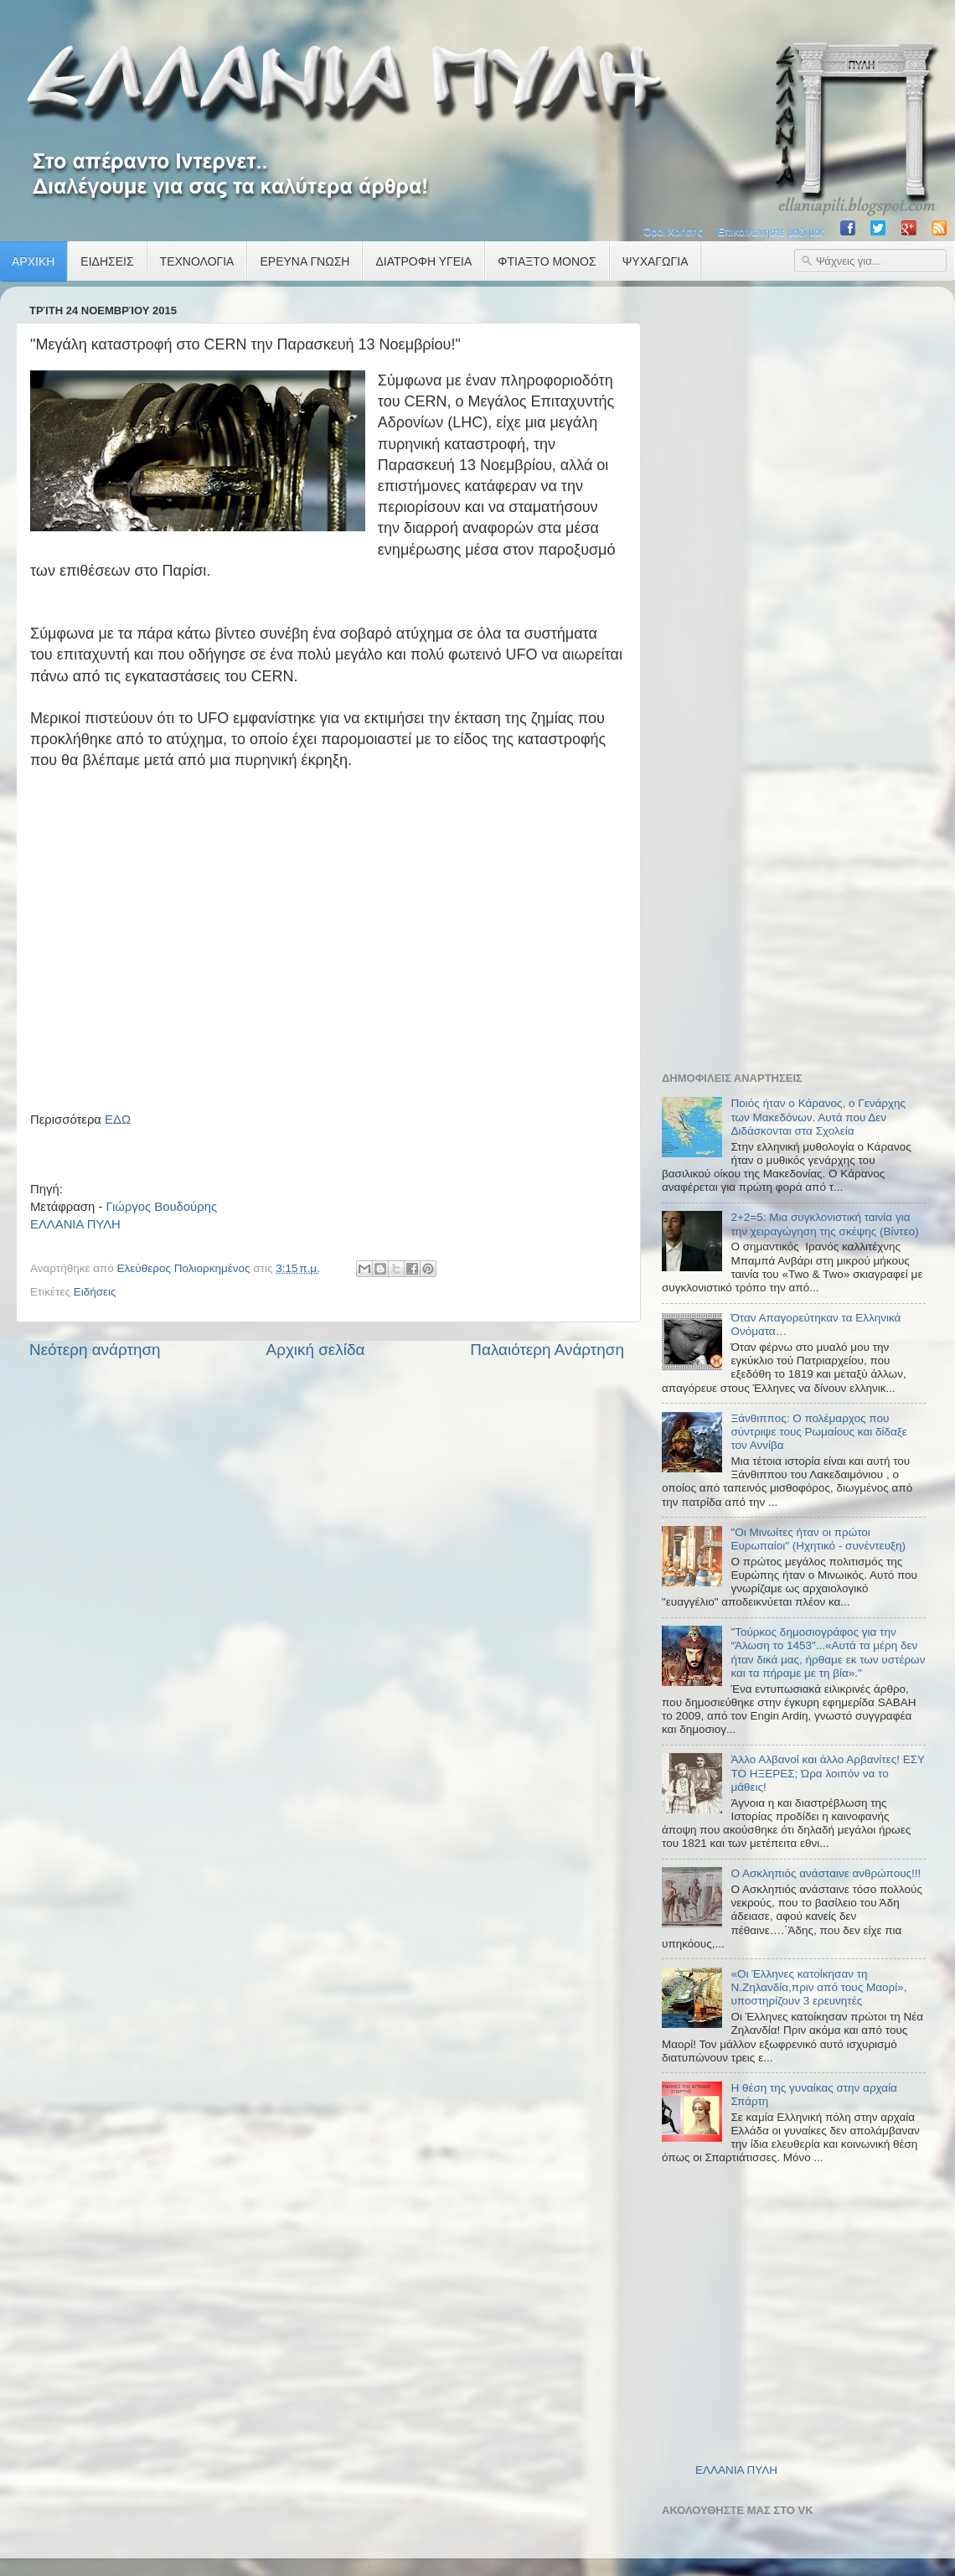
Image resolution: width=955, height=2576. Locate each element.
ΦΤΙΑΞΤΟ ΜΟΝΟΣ (547, 261)
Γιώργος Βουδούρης (161, 1206)
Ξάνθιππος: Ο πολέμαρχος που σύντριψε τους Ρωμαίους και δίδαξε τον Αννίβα (818, 1431)
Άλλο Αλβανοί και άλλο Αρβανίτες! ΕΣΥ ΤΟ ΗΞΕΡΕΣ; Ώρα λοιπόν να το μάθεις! (827, 1772)
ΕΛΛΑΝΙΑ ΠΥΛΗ (75, 1224)
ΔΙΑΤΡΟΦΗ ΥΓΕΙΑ (423, 261)
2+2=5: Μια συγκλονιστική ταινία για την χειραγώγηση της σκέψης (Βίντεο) (824, 1224)
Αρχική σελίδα (315, 1349)
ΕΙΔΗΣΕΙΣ (106, 261)
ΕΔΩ (118, 1119)
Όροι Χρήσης (672, 232)
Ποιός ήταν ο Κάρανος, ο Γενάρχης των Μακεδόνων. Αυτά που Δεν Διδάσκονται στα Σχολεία (818, 1116)
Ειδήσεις (95, 1291)
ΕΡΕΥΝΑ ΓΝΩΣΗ (304, 261)
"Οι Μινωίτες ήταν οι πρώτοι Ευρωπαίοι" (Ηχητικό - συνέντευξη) (818, 1539)
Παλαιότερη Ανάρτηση (547, 1349)
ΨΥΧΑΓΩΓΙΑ (655, 261)
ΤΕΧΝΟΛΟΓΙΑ (197, 261)
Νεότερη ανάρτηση (95, 1349)
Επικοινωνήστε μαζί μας (771, 232)
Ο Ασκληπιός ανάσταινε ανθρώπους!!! (825, 1873)
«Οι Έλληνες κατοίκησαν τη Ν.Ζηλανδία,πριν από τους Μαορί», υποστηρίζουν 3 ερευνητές (818, 1987)
